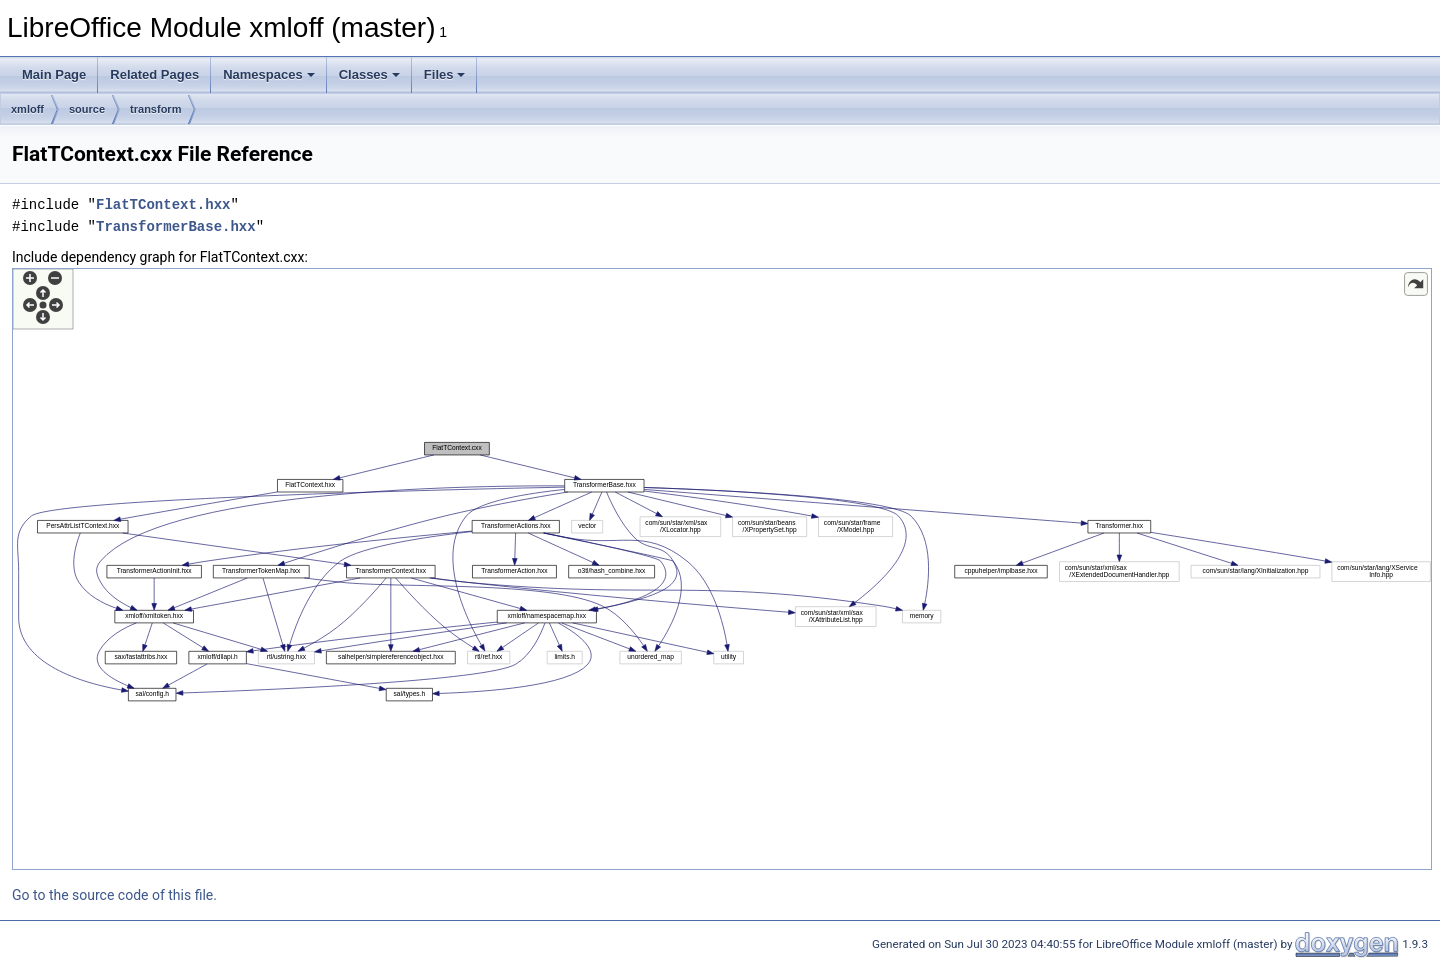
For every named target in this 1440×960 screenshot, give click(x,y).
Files (445, 74)
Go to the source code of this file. (114, 895)
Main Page (54, 74)
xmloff (27, 109)
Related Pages (154, 74)
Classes (369, 74)
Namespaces (269, 74)
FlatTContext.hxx (163, 204)
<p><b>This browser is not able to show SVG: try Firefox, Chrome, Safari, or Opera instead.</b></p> (722, 569)
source (87, 109)
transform (155, 109)
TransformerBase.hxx (176, 226)
